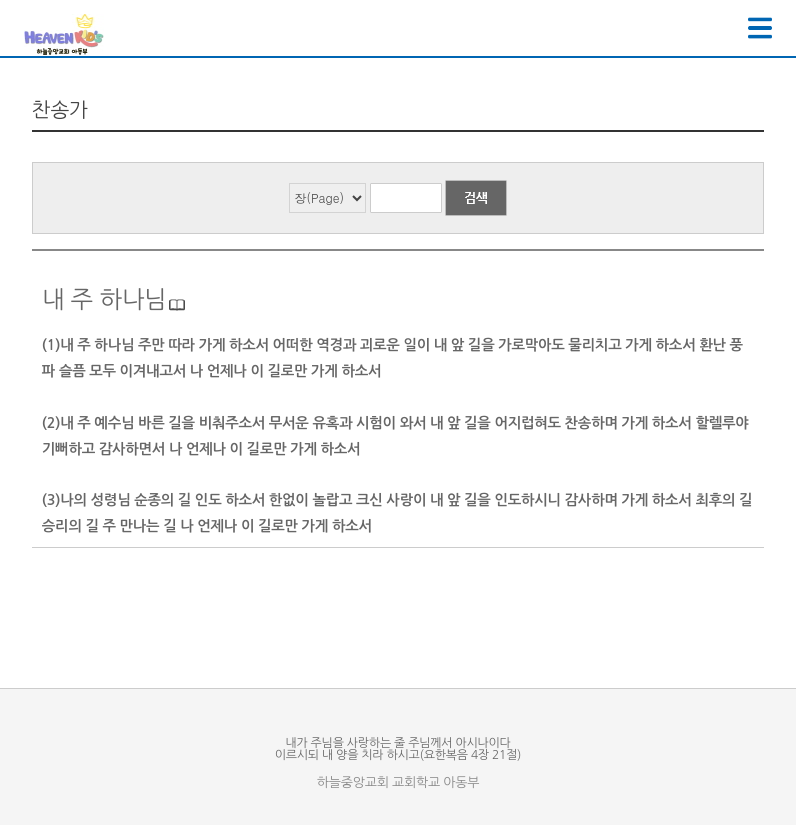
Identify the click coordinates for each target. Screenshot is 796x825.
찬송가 (60, 110)
